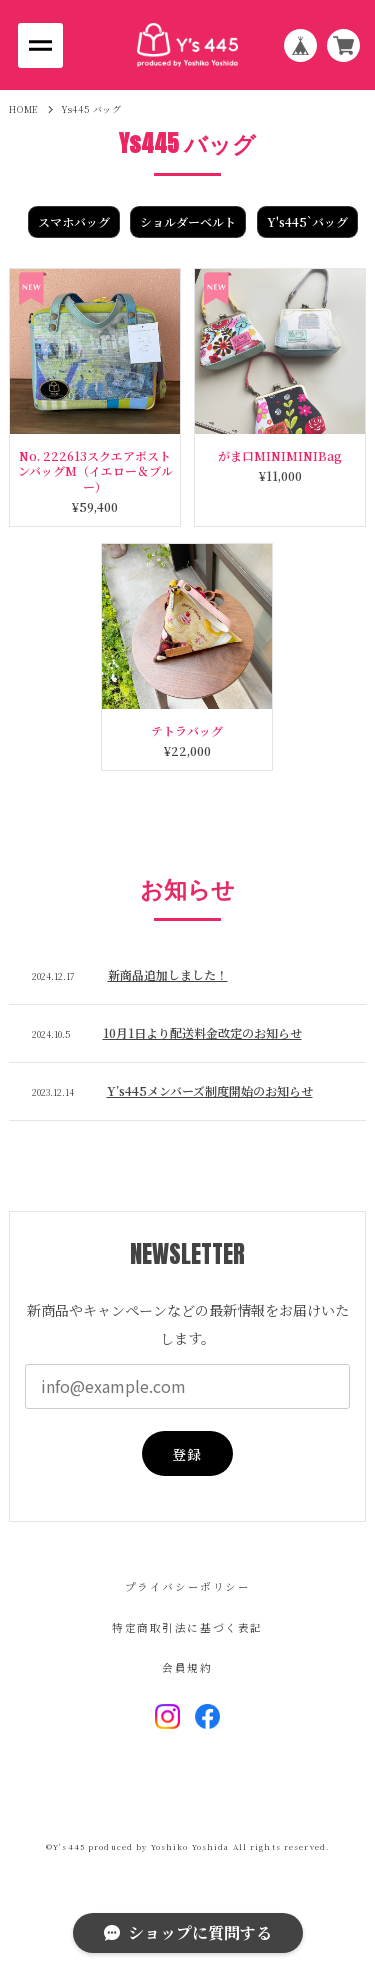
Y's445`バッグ (307, 221)
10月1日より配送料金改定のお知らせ (202, 1032)
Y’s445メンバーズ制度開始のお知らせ (210, 1090)
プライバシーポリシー (188, 1587)
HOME (24, 109)
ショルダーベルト (188, 221)
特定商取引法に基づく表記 (187, 1628)
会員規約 (187, 1668)
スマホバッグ (74, 221)
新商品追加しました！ (168, 974)
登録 (187, 1454)
